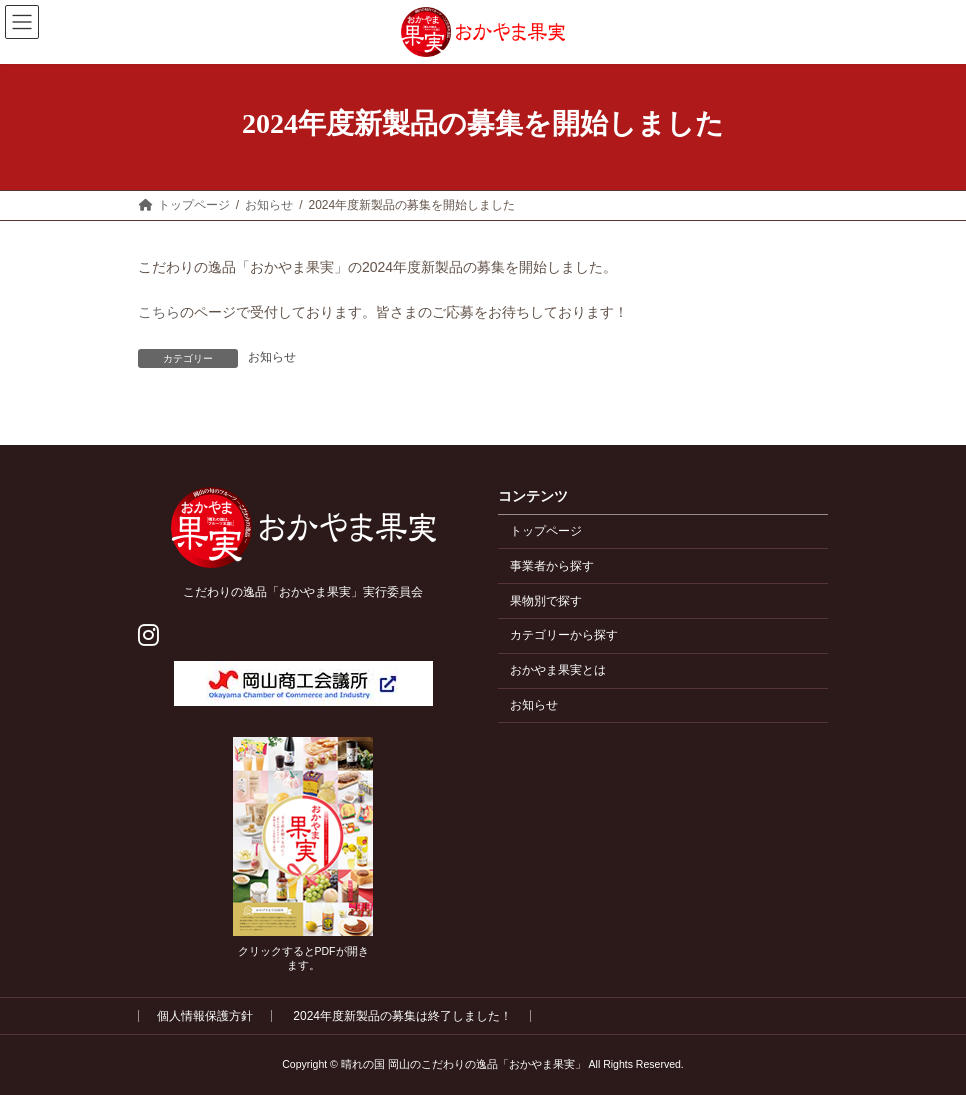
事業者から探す (552, 566)
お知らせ (272, 357)
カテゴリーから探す (564, 636)
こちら (159, 312)
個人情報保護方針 (205, 1016)
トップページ (546, 531)
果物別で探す (546, 601)
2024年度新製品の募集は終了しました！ (402, 1016)
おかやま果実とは (558, 671)
